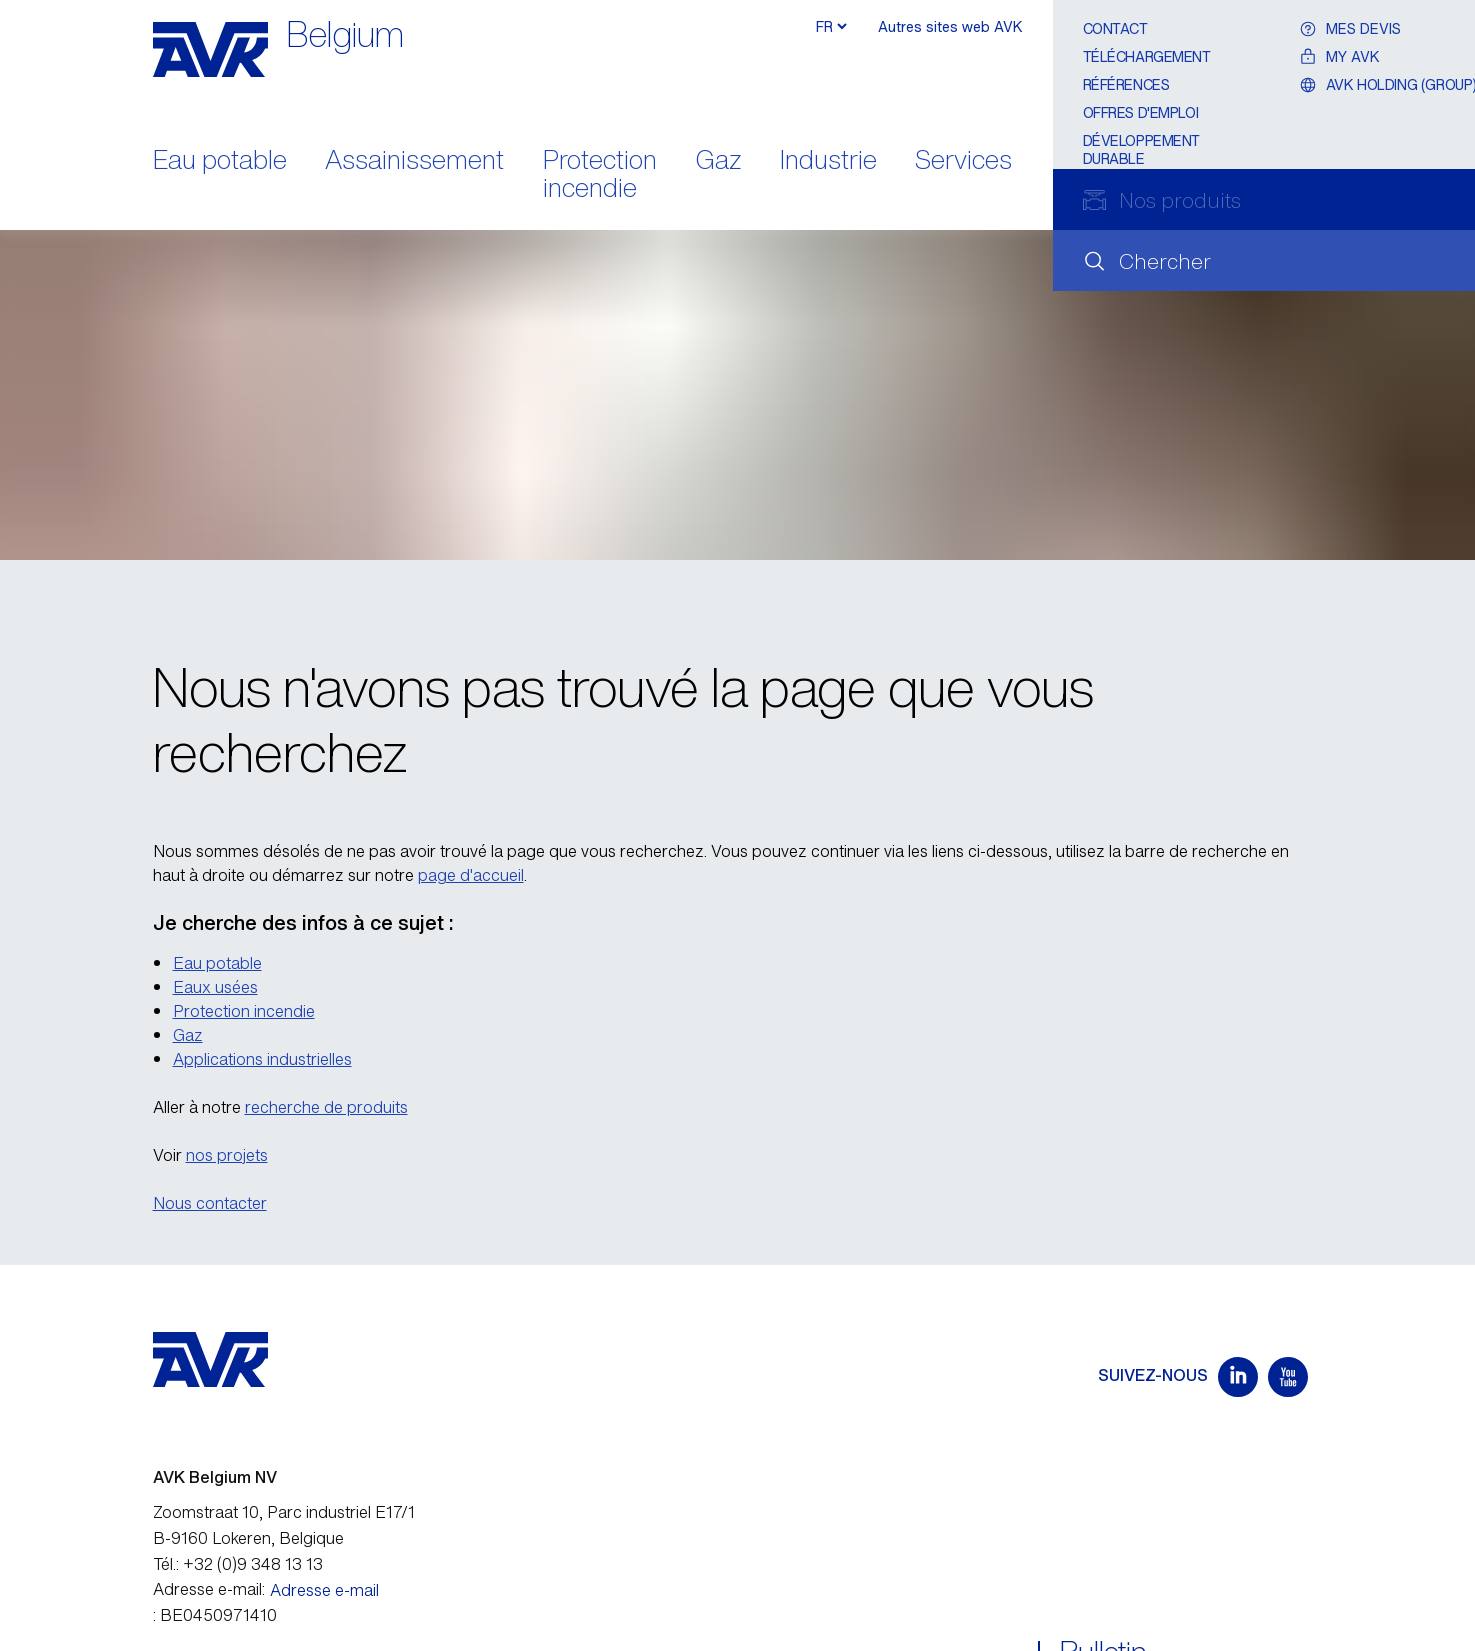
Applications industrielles (262, 1059)
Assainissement (414, 161)
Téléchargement (1147, 56)
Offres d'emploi (1141, 112)
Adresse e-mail (324, 1590)
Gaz (718, 161)
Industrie (828, 161)
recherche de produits (326, 1107)
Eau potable (220, 161)
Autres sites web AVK (950, 26)
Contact (1115, 28)
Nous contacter (210, 1203)
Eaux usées (215, 987)
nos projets (227, 1155)
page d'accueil (471, 875)
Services (963, 161)
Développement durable (1142, 149)
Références (1126, 84)
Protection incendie (600, 176)
